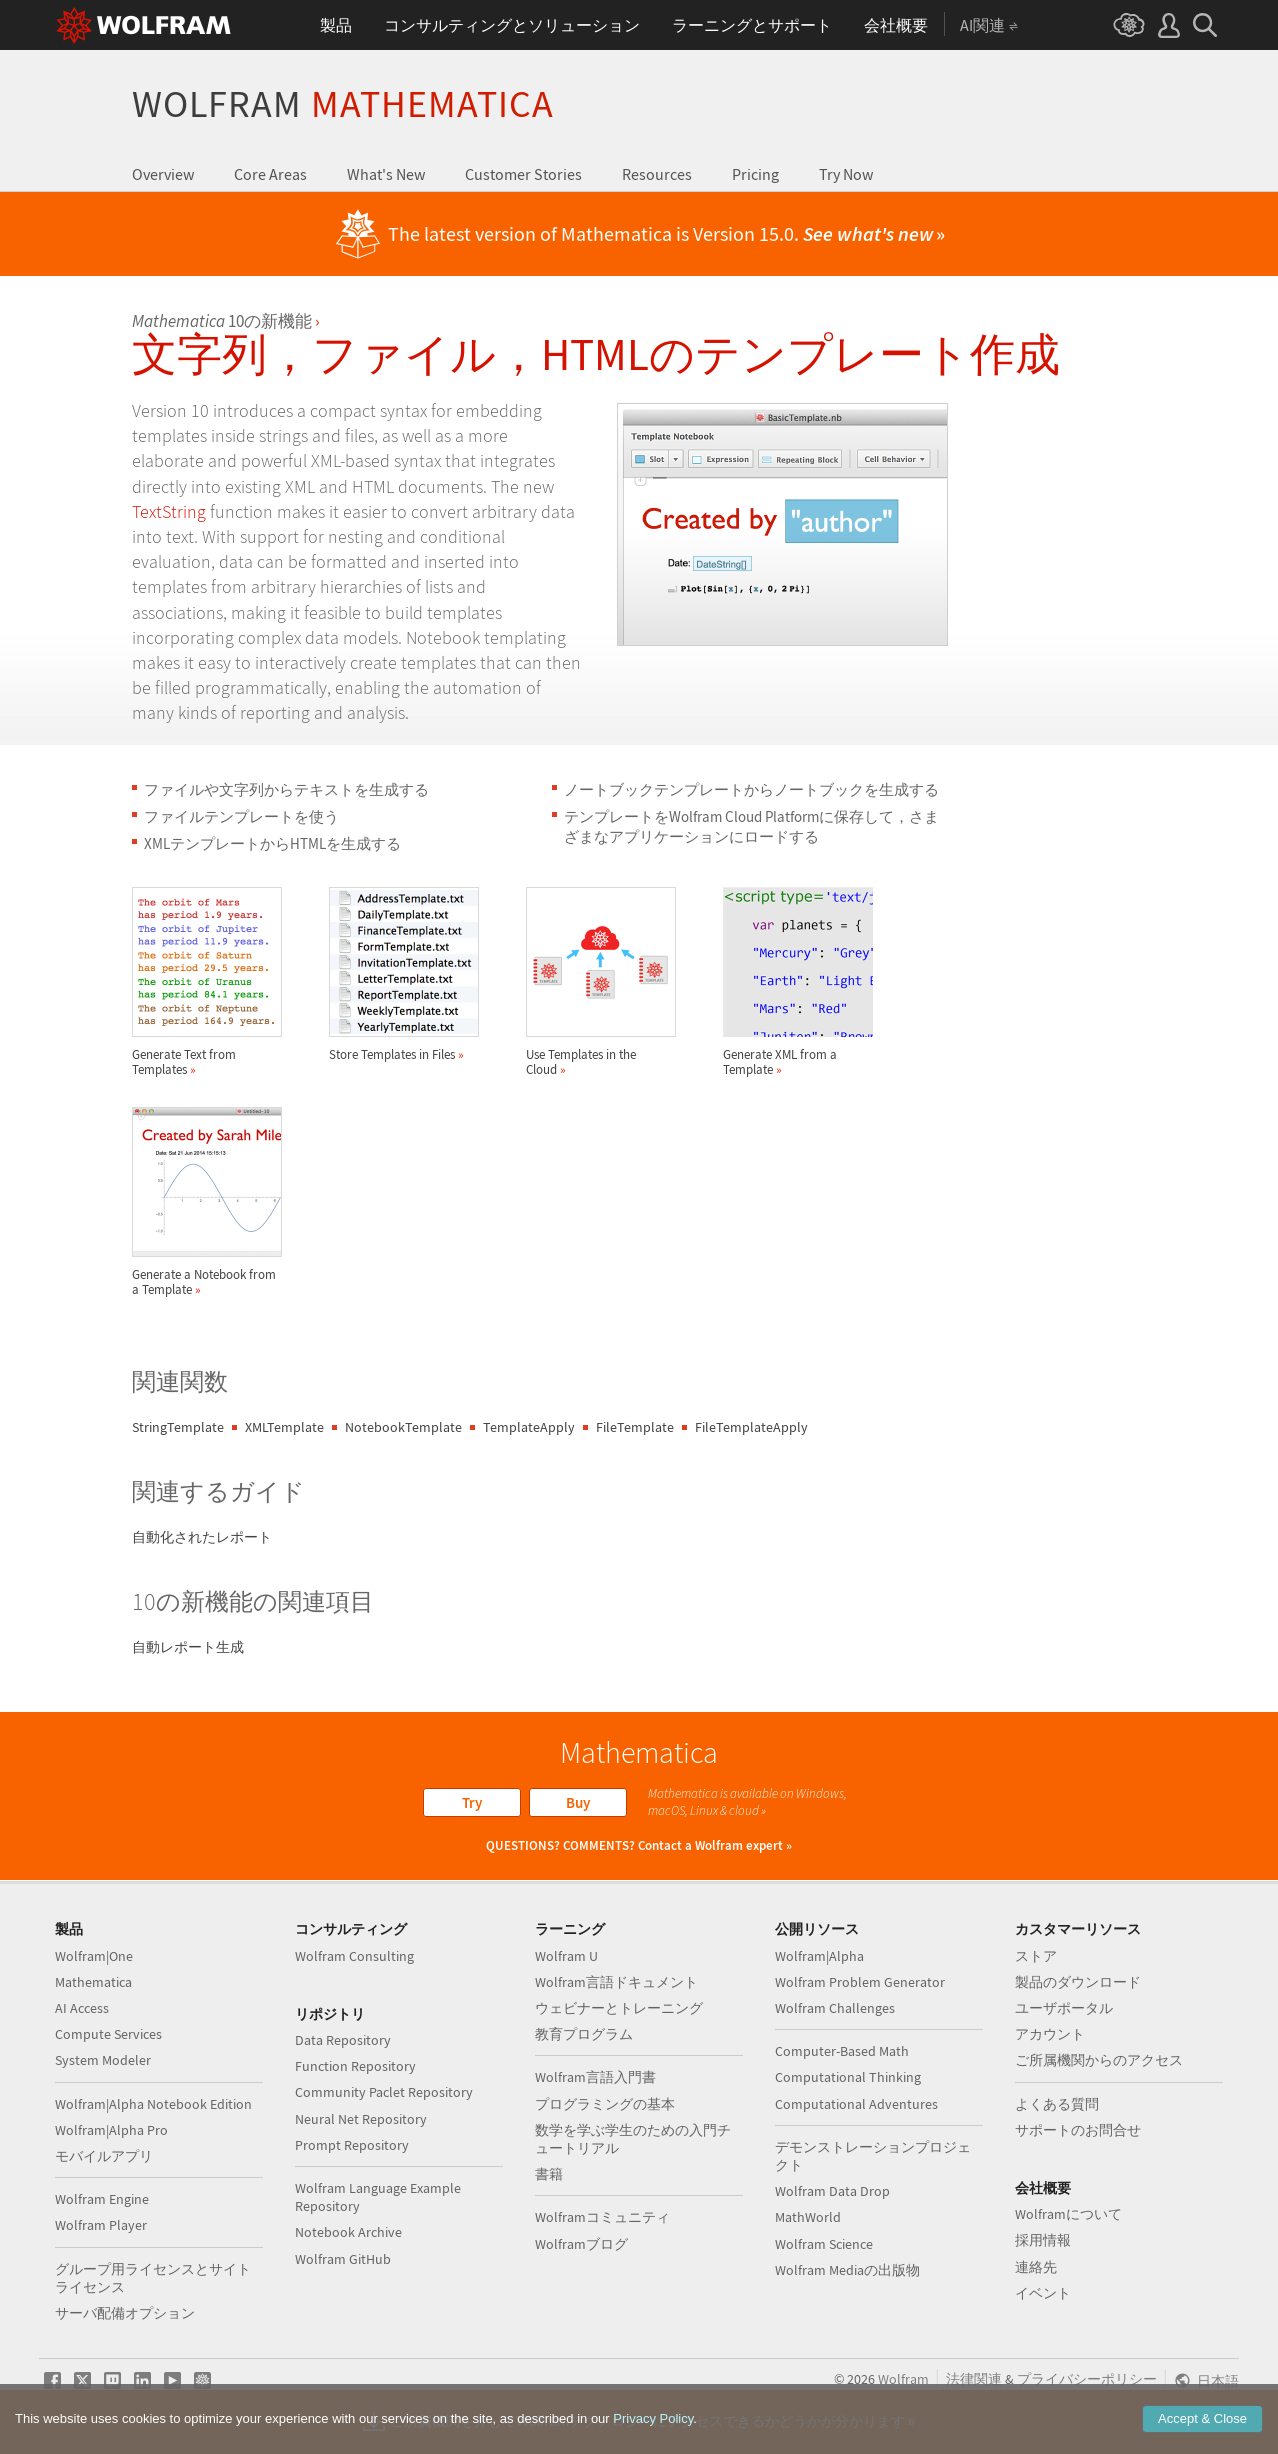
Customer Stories (523, 174)
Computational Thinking (848, 2077)
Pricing (755, 174)
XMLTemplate (284, 1427)
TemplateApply (529, 1427)
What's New (386, 174)
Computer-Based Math (842, 2051)
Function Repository (355, 2066)
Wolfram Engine (102, 2199)
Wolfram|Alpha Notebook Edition (153, 2104)
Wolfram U (566, 1956)
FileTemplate (635, 1427)
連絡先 (1036, 2267)
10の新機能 (222, 321)
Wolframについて (1068, 2214)
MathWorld (808, 2217)
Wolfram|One (94, 1956)
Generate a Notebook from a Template (207, 1202)
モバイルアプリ (104, 2156)
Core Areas (270, 174)
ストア (1036, 1956)
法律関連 (974, 2379)
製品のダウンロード (1078, 1982)
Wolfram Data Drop (832, 2191)
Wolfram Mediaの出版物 (847, 2270)
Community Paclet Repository (384, 2092)
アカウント (1050, 2034)
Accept (1202, 2418)
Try (472, 1802)
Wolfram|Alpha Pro (111, 2130)
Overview (163, 174)
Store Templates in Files (404, 974)
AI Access (82, 2008)
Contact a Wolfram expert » (715, 1845)
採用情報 (1043, 2240)
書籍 (549, 2174)
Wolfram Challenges (835, 2008)
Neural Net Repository (361, 2119)
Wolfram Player (101, 2225)
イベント (1043, 2293)
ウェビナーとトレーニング (619, 2008)
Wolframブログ (581, 2244)
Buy (578, 1802)
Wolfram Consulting (354, 1956)
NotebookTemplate (403, 1427)
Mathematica (93, 1982)
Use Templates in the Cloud (601, 982)
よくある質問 (1057, 2104)
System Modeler (103, 2060)
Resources (657, 174)
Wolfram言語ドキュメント (616, 1982)
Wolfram (343, 103)
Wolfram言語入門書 (595, 2077)
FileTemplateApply (751, 1427)
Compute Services (108, 2034)
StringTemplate (178, 1427)
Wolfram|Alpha (819, 1956)
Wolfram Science (824, 2244)
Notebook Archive (348, 2232)
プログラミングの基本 (605, 2104)
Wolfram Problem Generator (860, 1982)
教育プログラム (584, 2034)
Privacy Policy (653, 2418)
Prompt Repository (352, 2145)
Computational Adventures (856, 2104)
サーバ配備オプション (125, 2313)
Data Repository (343, 2040)
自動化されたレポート (202, 1537)
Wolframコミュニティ (602, 2217)
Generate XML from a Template (798, 982)
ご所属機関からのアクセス (1099, 2060)
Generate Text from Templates (207, 982)
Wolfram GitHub (343, 2259)
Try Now (846, 174)
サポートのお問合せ (1078, 2130)
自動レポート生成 (188, 1647)
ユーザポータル (1064, 2008)
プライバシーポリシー (1087, 2379)
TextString (169, 511)
